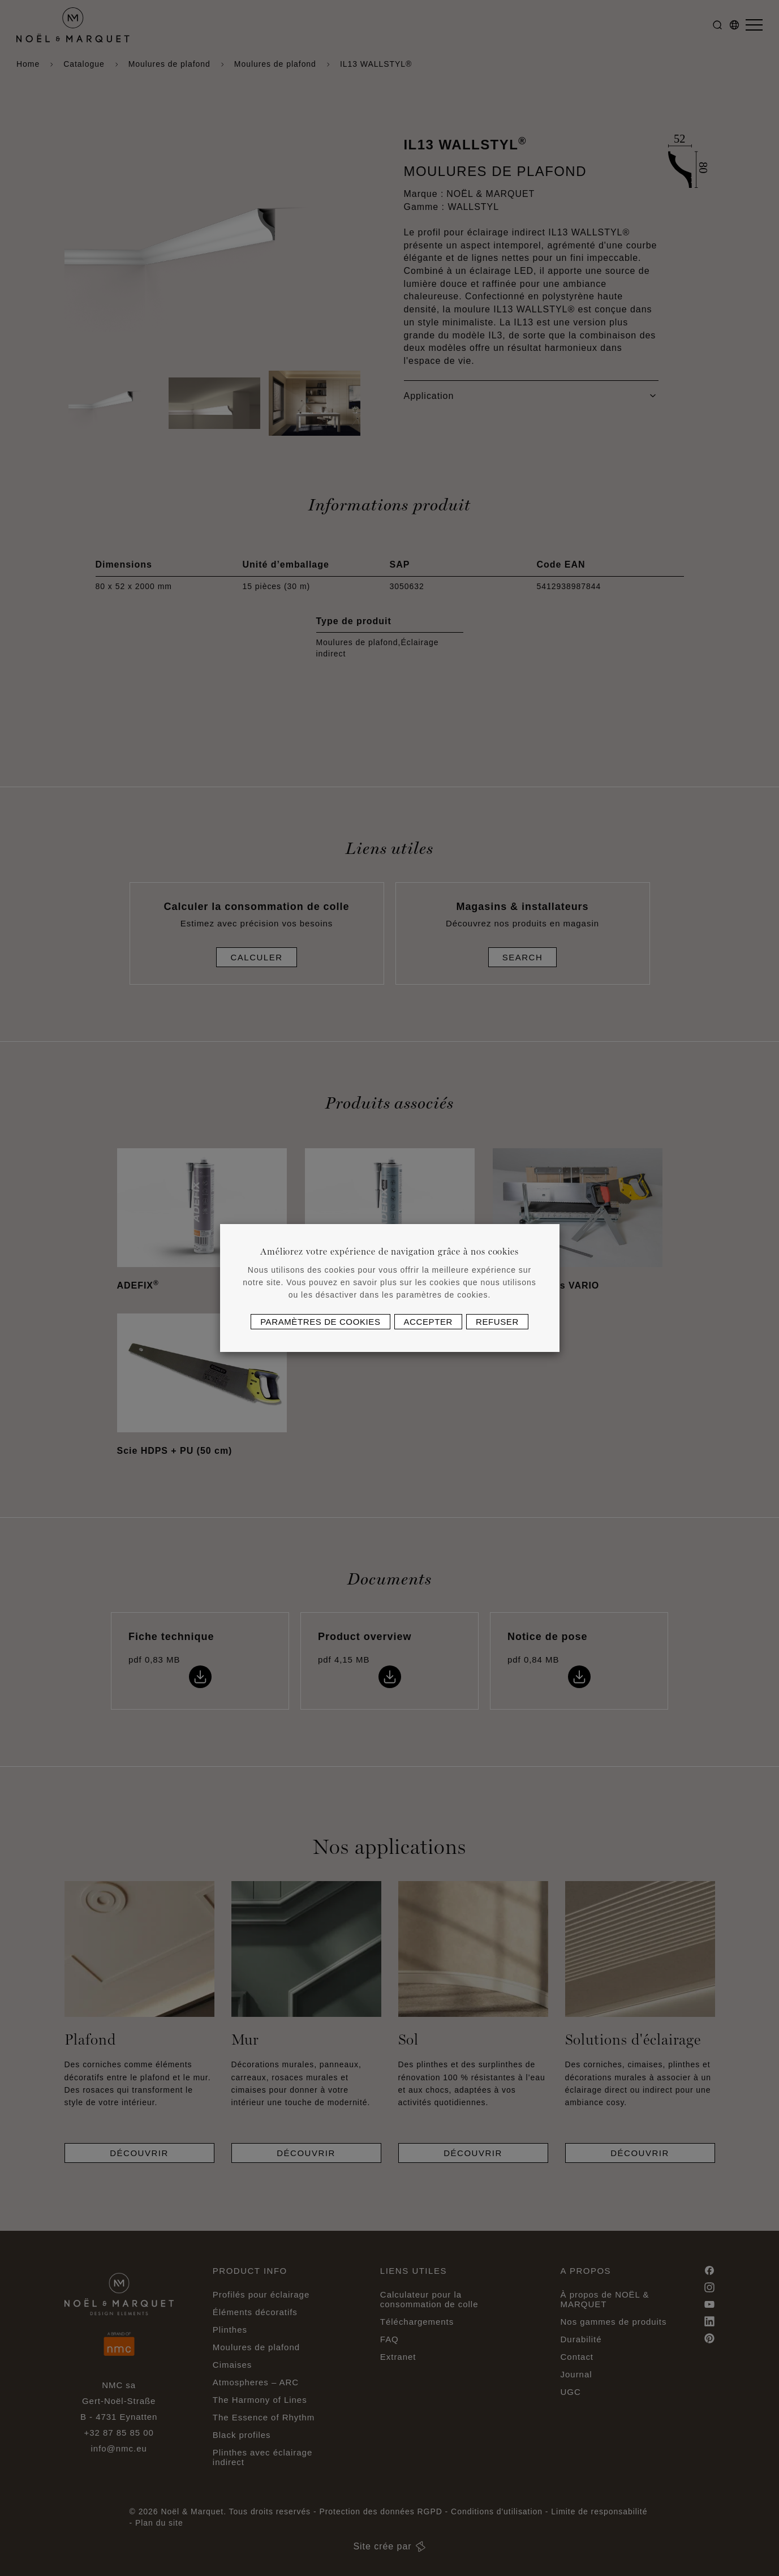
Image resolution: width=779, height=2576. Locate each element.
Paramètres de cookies (320, 1321)
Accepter (428, 1321)
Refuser (497, 1321)
